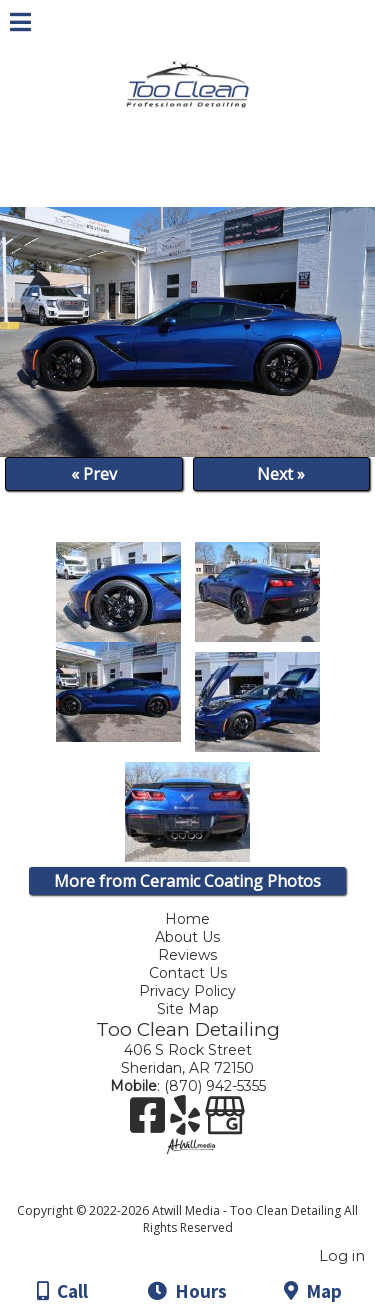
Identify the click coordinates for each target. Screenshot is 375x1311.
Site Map (188, 1009)
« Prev (94, 474)
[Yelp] (187, 1122)
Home (187, 919)
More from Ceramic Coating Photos (187, 881)
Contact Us (188, 973)
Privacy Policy (190, 991)
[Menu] (20, 25)
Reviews (187, 955)
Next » (281, 474)
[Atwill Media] (205, 1188)
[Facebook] (150, 1122)
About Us (187, 937)
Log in (342, 1256)
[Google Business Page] (225, 1122)
